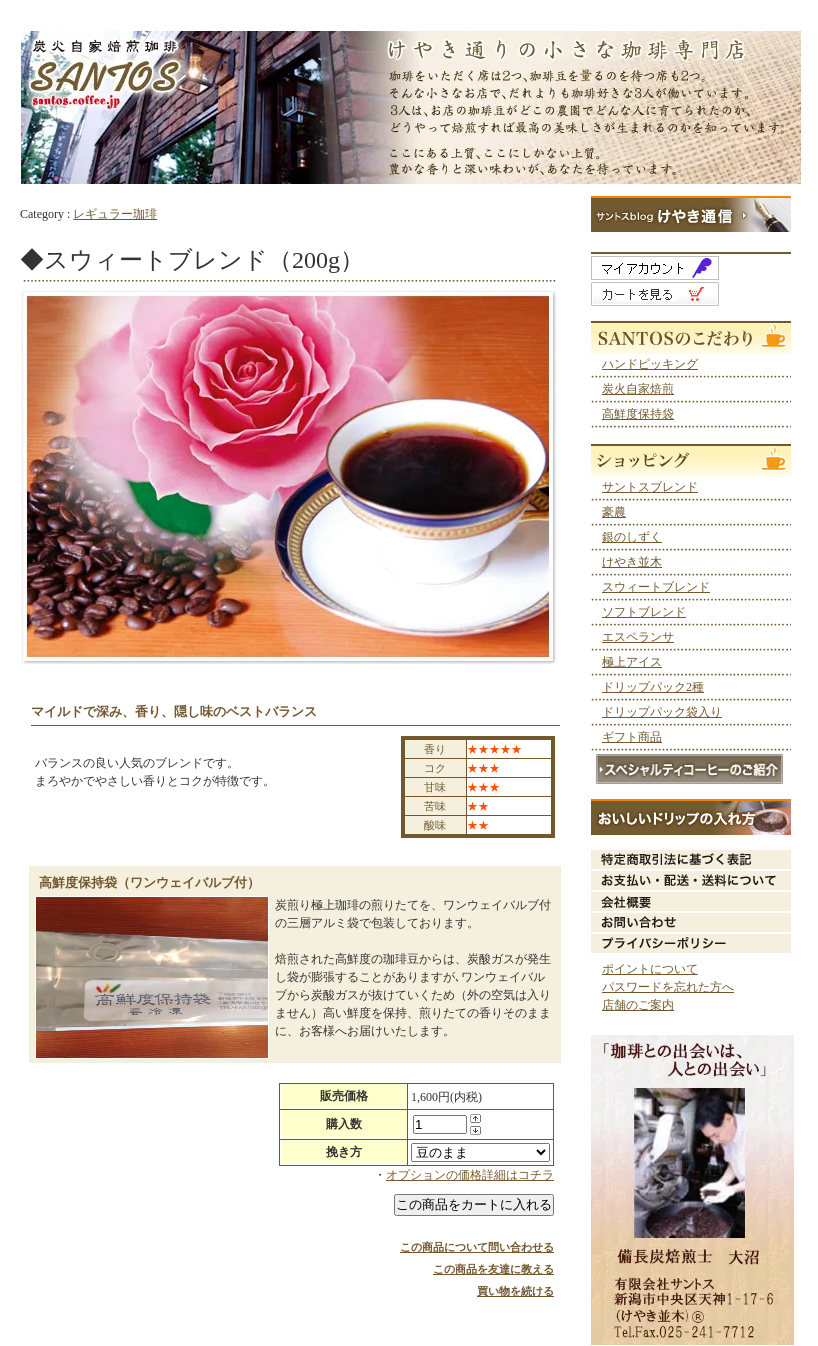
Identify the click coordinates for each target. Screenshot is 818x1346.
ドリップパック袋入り (662, 712)
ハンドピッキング (650, 364)
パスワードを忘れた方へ (668, 987)
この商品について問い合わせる (477, 1247)
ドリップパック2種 (653, 687)
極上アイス (632, 662)
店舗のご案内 (638, 1005)
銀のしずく (632, 537)
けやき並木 (632, 562)
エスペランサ (638, 637)
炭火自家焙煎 (638, 389)
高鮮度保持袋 (638, 414)
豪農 (614, 512)
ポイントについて (650, 969)
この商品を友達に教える (493, 1269)
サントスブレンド (650, 487)
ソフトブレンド (644, 612)
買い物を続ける (515, 1291)
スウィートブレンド (656, 587)
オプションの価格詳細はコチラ (470, 1175)
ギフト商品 (632, 737)
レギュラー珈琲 (115, 214)
